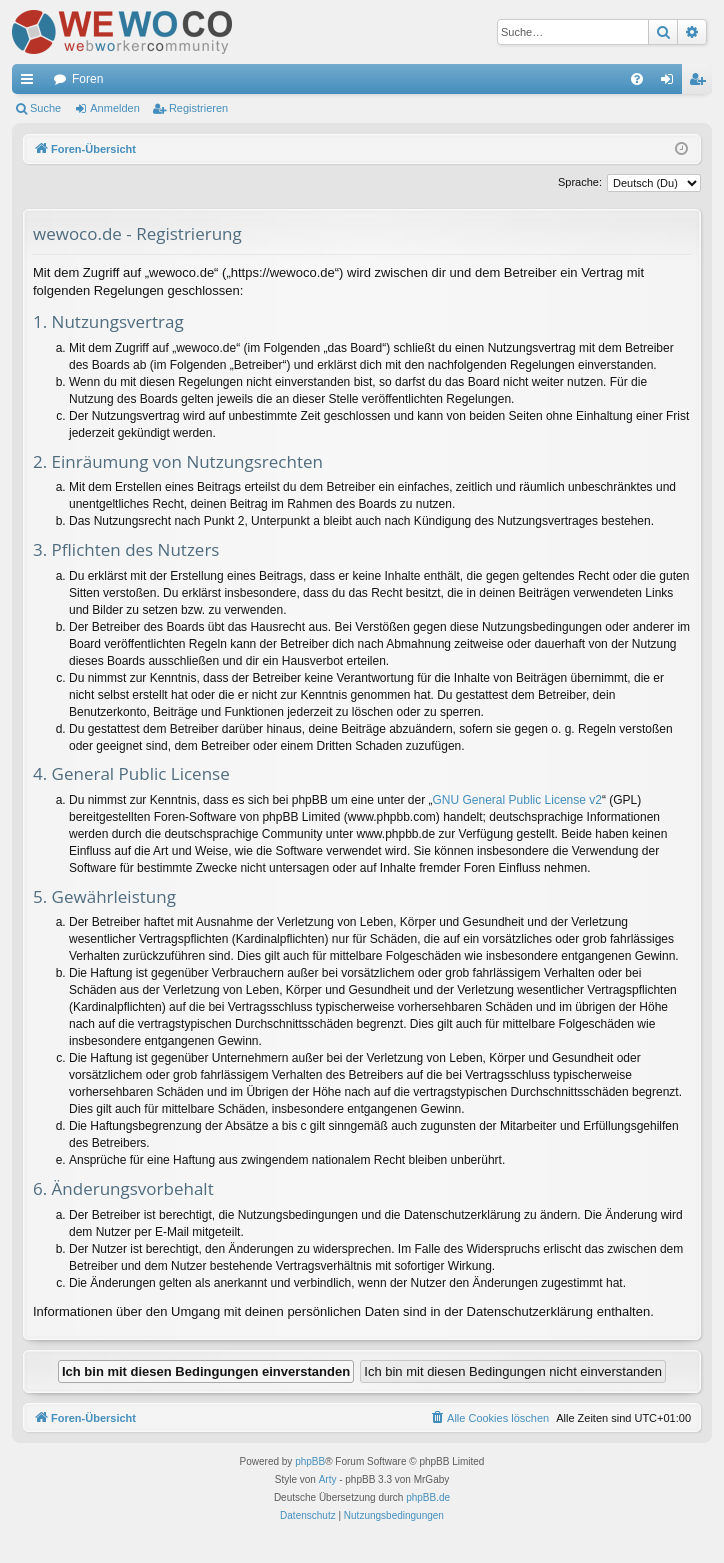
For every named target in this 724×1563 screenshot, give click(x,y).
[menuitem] (637, 79)
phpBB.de (428, 1497)
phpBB (310, 1461)
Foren (87, 79)
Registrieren (198, 108)
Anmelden (115, 108)
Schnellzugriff (31, 83)
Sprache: (580, 182)
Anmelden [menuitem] (671, 83)
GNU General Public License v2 (517, 800)
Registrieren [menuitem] (701, 83)
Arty (328, 1479)
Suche (45, 108)
